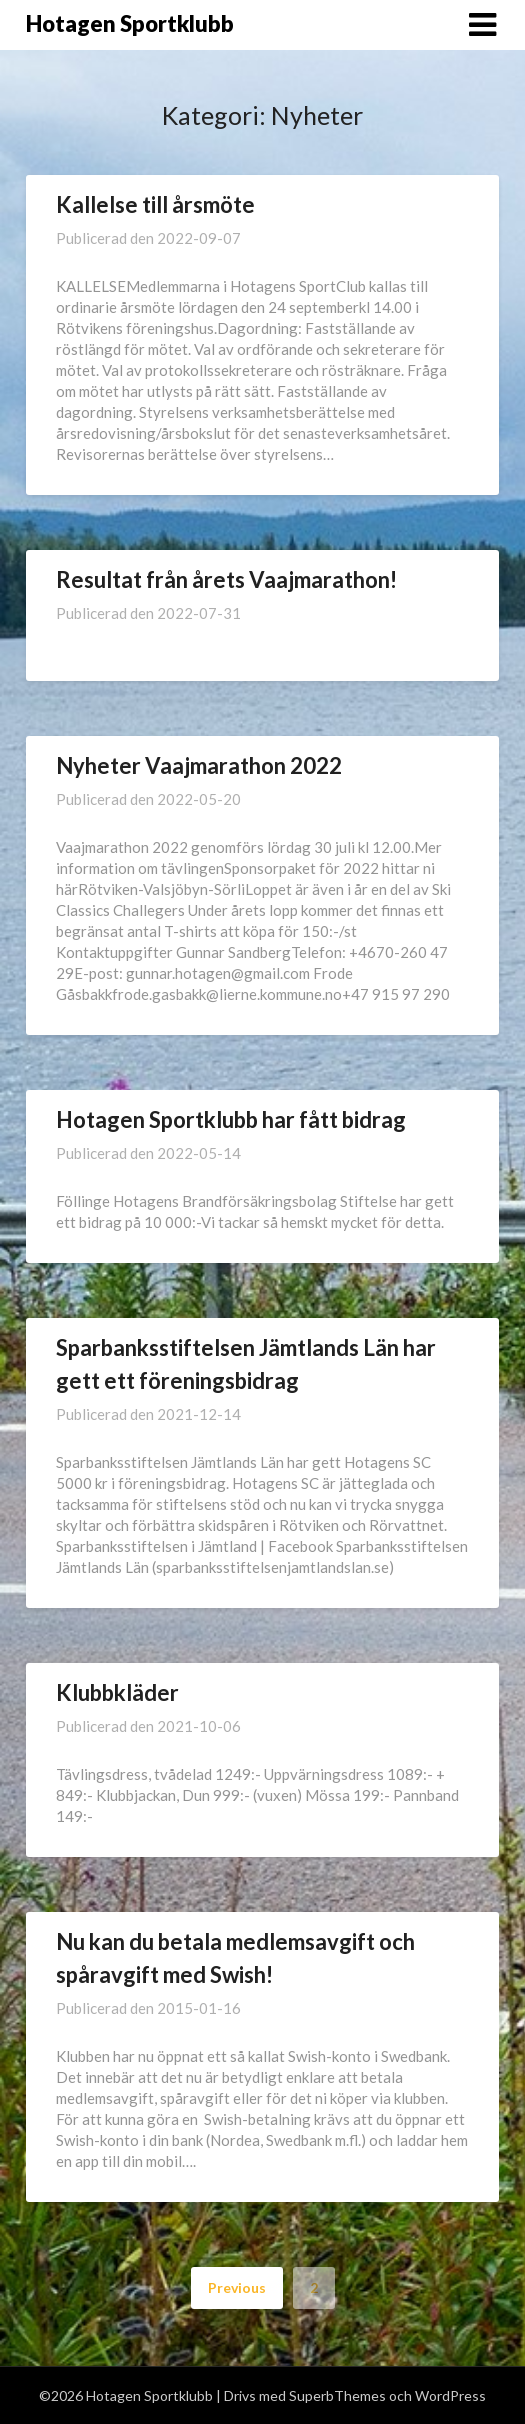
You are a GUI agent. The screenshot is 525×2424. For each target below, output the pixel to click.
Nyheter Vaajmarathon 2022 (199, 765)
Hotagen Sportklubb (130, 23)
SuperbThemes (337, 2395)
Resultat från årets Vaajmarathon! (226, 579)
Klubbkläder (117, 1692)
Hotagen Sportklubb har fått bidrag (231, 1119)
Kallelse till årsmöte (155, 204)
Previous (237, 2287)
